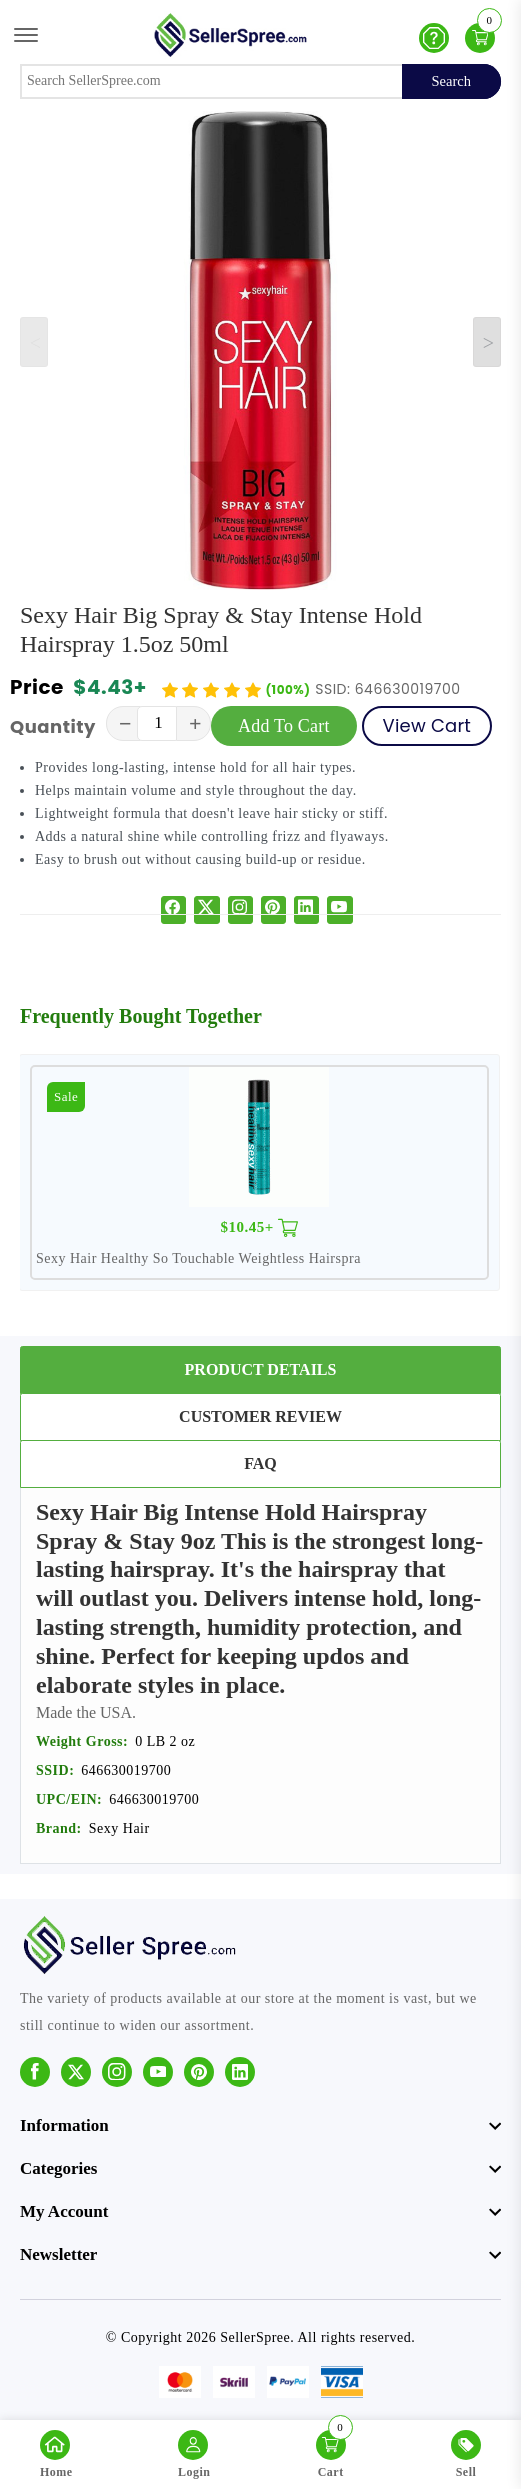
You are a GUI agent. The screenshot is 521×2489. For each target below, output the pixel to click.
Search (451, 81)
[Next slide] (487, 342)
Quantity (53, 726)
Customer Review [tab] (260, 1416)
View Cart (427, 725)
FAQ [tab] (260, 1463)
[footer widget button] (260, 2126)
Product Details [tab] (261, 1369)
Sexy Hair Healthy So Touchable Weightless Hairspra (198, 1258)
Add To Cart (284, 726)
